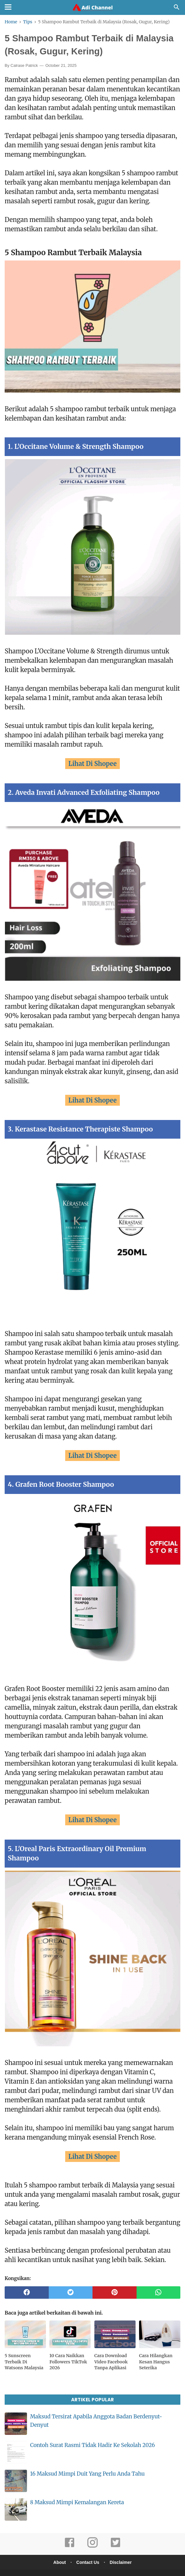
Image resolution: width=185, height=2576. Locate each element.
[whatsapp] (159, 2284)
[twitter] (71, 2284)
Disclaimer (122, 2553)
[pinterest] (114, 2284)
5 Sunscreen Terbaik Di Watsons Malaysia (24, 2353)
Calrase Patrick (24, 66)
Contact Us (87, 2553)
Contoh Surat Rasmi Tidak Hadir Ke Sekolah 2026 (92, 2436)
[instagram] (92, 2538)
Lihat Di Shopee (92, 764)
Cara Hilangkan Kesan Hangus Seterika (155, 2353)
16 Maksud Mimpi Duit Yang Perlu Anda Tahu (87, 2465)
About (58, 2553)
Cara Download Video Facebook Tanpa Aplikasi (111, 2353)
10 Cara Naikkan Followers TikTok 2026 (68, 2353)
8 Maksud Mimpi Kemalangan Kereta (77, 2494)
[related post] (25, 2326)
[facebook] (27, 2284)
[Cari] (176, 8)
